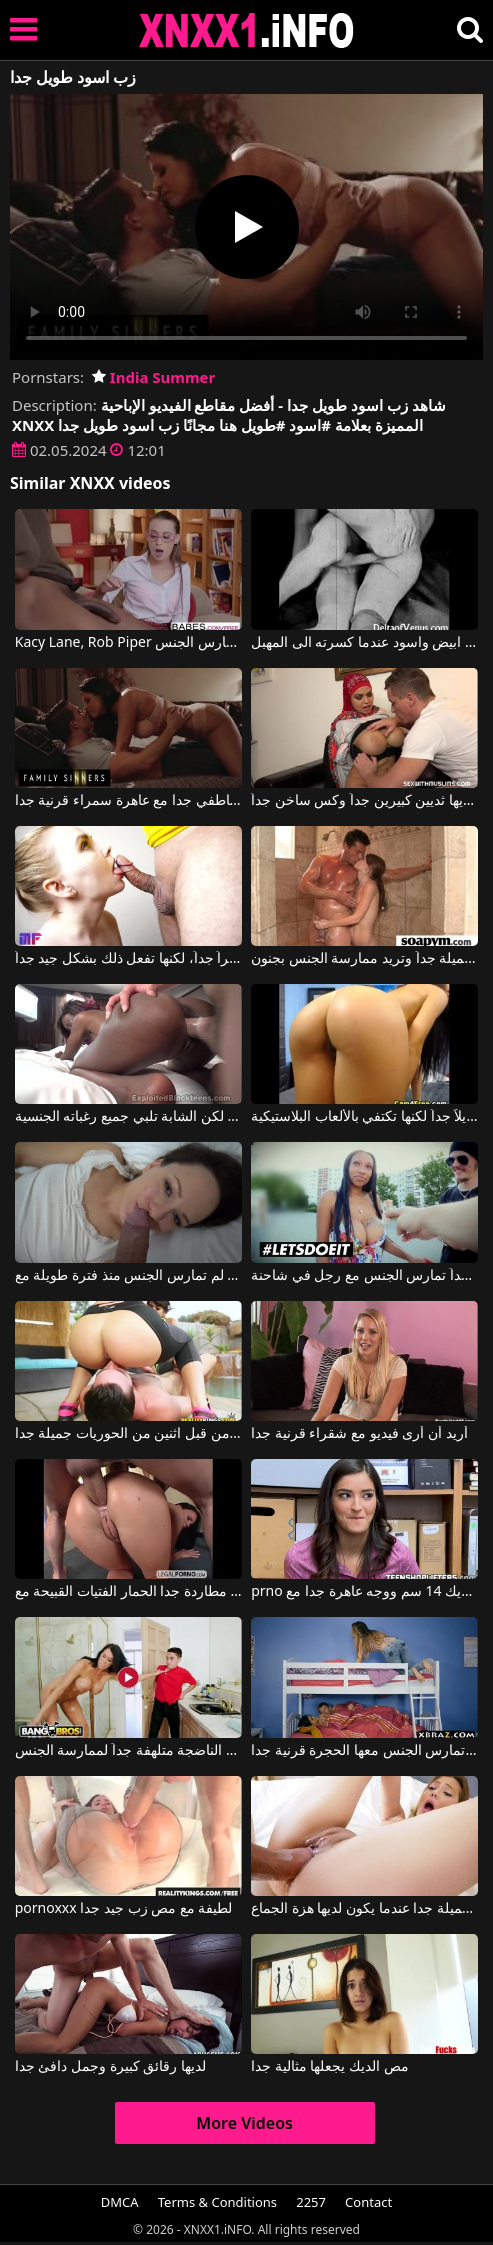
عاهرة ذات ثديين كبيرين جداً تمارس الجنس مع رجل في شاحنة (364, 1276)
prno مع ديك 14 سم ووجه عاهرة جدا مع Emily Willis (364, 1592)
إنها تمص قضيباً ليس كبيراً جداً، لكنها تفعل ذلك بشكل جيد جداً (128, 959)
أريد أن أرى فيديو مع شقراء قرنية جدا (359, 1434)
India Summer (153, 377)
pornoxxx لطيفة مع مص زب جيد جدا (124, 1909)
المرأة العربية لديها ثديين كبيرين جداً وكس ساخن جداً (364, 801)
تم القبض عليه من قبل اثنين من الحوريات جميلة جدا (128, 1434)
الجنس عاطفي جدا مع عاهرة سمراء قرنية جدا (128, 801)
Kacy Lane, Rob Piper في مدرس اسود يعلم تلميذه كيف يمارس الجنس (128, 643)
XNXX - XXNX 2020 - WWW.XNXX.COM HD (247, 30)
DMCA (120, 2202)
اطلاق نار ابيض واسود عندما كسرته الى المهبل (364, 643)
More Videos (244, 2123)
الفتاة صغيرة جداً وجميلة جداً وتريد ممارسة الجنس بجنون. (364, 959)
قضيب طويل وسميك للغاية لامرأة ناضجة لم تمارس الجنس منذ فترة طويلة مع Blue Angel (128, 1276)
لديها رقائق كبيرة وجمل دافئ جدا (110, 2067)
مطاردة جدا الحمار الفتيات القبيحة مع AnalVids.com (128, 1592)
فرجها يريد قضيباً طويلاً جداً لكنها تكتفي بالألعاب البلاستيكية (364, 1117)
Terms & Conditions (217, 2202)
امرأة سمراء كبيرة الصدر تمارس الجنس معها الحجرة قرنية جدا (364, 1751)
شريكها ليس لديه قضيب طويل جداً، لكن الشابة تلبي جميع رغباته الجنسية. (128, 1117)
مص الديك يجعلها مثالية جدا (330, 2067)
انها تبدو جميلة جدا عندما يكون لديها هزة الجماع (364, 1909)
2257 (311, 2202)
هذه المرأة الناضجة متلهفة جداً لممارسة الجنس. (128, 1751)
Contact (368, 2202)
